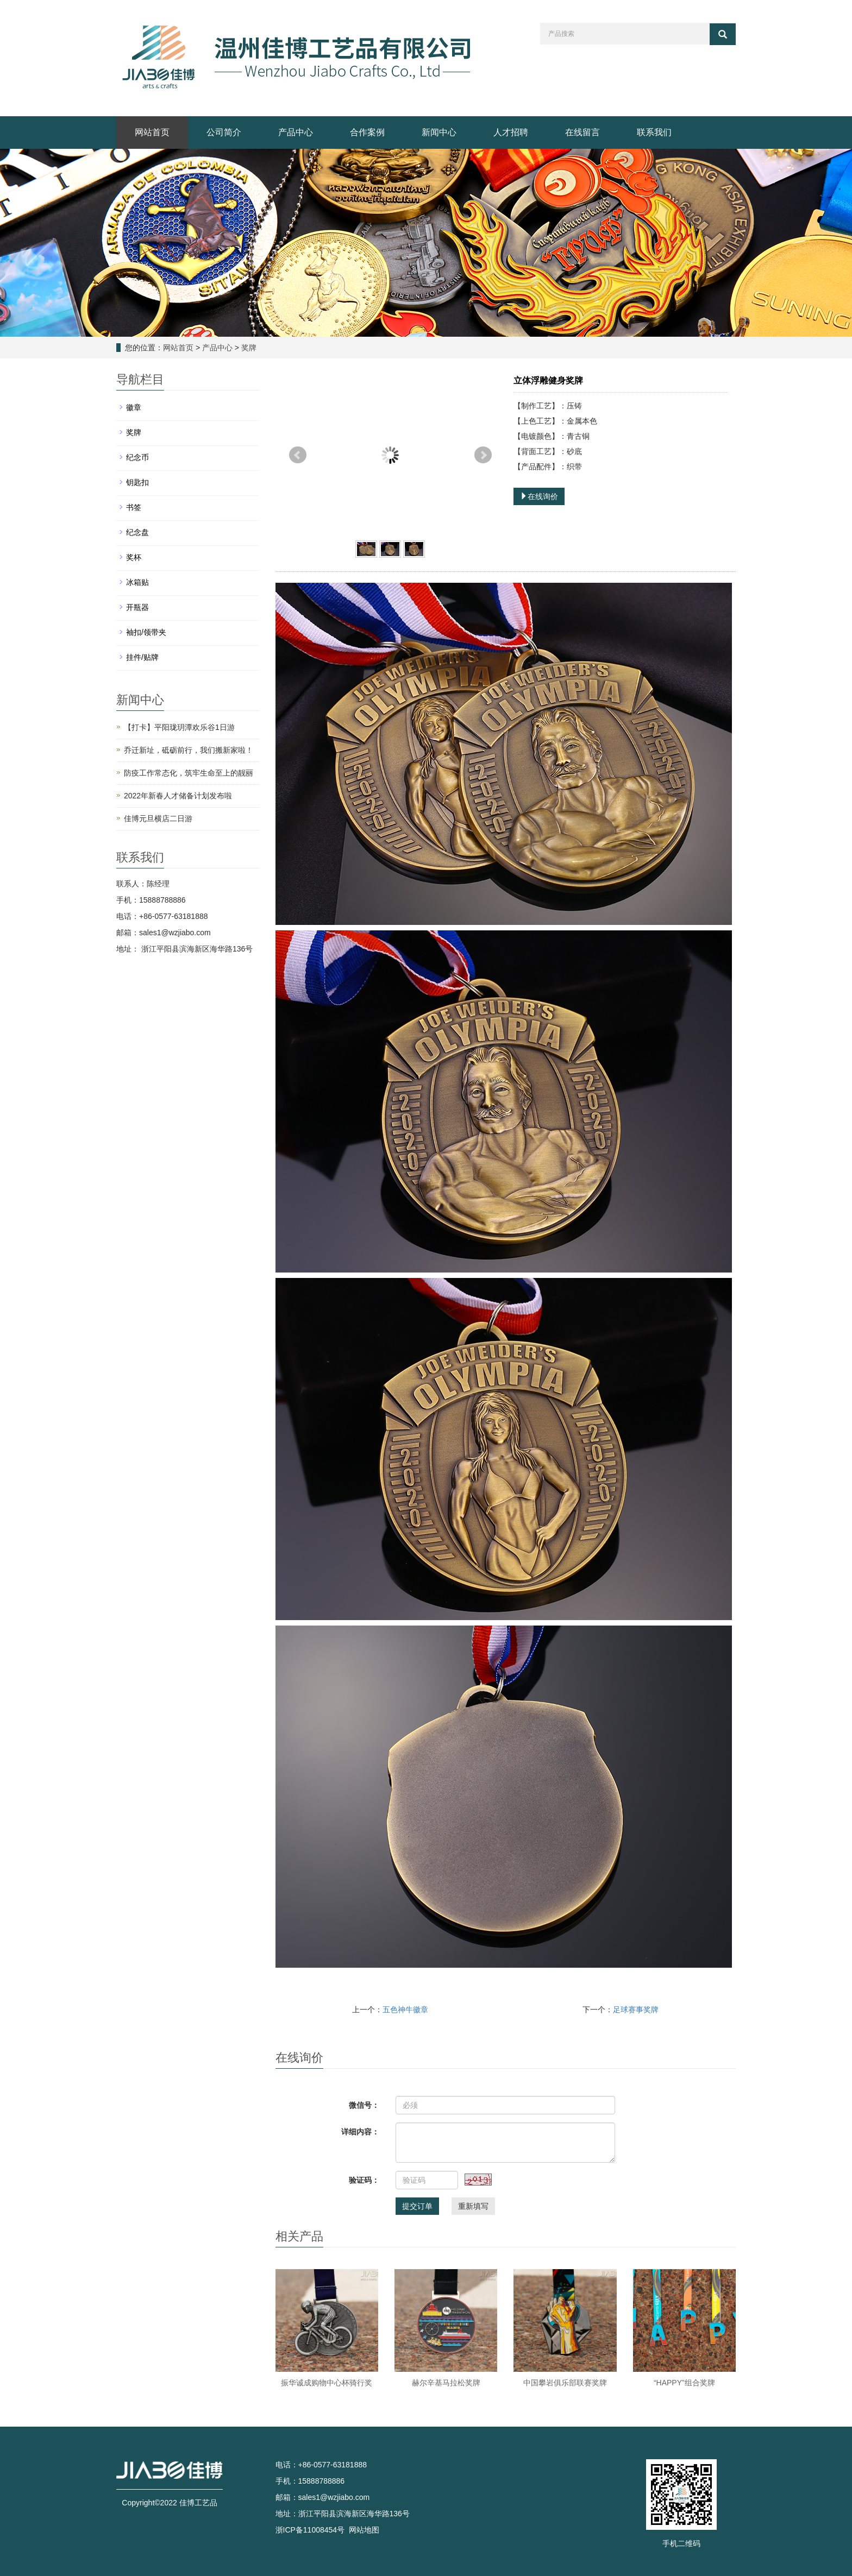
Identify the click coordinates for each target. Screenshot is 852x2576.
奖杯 (133, 557)
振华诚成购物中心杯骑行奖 (326, 2382)
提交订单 (417, 2206)
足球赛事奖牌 (636, 2009)
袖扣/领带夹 (146, 632)
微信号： (364, 2105)
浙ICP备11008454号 (310, 2529)
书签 (133, 507)
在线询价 (539, 496)
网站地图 (364, 2529)
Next (483, 455)
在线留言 (582, 132)
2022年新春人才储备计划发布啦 (178, 795)
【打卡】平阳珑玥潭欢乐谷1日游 (179, 727)
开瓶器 (137, 607)
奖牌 (247, 347)
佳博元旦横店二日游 (158, 818)
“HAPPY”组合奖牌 (684, 2382)
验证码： (364, 2180)
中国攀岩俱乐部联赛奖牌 (565, 2382)
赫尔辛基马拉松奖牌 (446, 2382)
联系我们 (654, 132)
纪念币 (137, 457)
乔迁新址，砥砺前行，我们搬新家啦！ (188, 750)
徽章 (133, 407)
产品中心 (295, 132)
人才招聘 (510, 132)
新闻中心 (439, 132)
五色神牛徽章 (405, 2009)
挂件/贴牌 (142, 657)
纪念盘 (137, 532)
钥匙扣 (137, 482)
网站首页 (152, 132)
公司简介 (223, 132)
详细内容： (360, 2131)
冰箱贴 (137, 582)
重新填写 (473, 2206)
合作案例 (367, 132)
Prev (297, 455)
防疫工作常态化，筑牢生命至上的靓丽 (188, 773)
